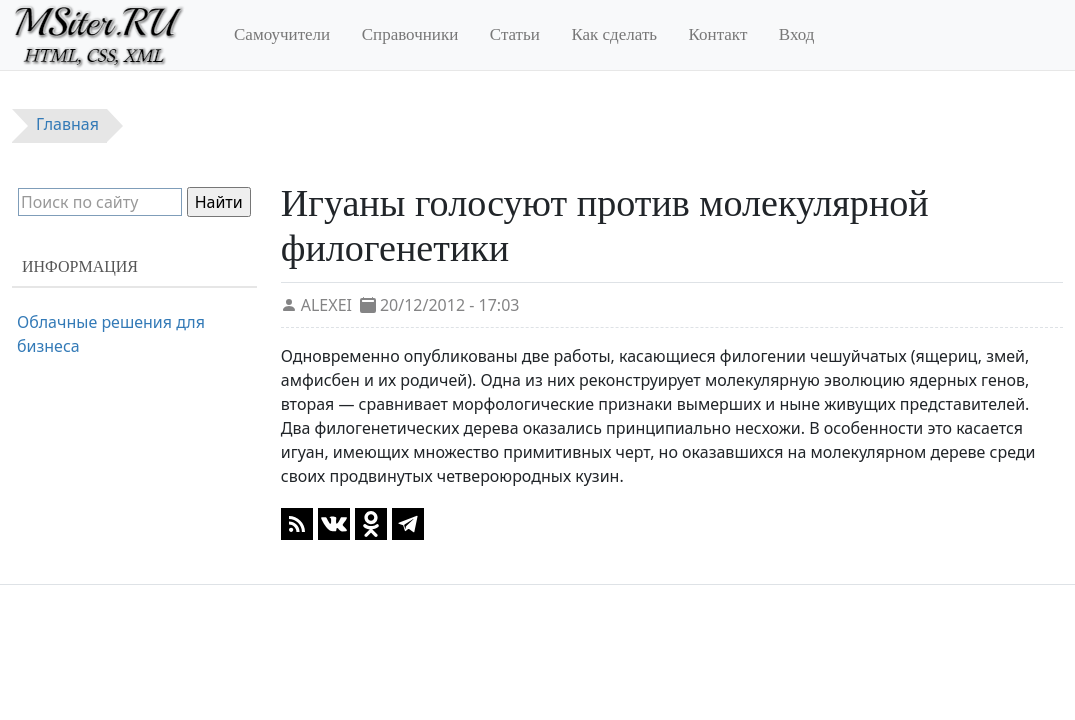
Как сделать (614, 34)
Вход (797, 34)
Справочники (410, 34)
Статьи (515, 34)
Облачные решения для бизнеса (111, 334)
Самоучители (282, 34)
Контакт (718, 34)
